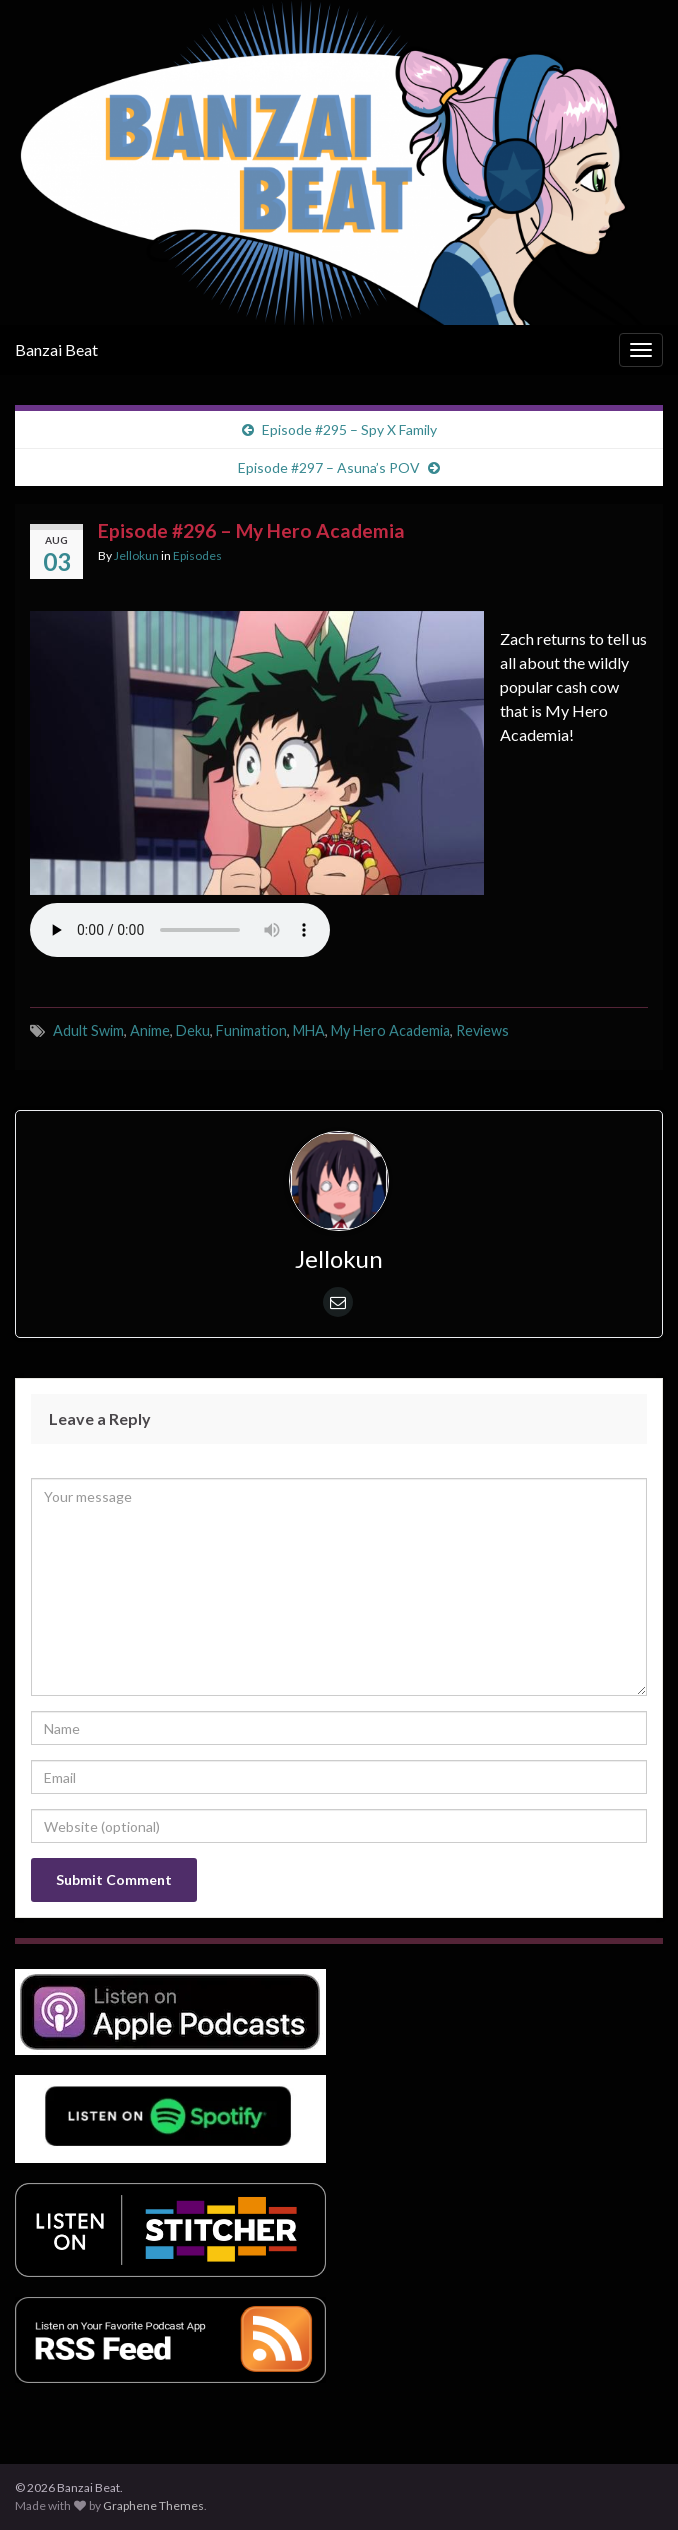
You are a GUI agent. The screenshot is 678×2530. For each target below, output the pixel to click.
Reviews (482, 1030)
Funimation (251, 1030)
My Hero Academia (390, 1030)
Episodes (197, 555)
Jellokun (136, 555)
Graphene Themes (153, 2505)
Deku (193, 1030)
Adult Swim (88, 1030)
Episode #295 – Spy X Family (349, 429)
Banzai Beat (56, 349)
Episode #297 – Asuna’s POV (329, 467)
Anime (150, 1030)
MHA (309, 1030)
